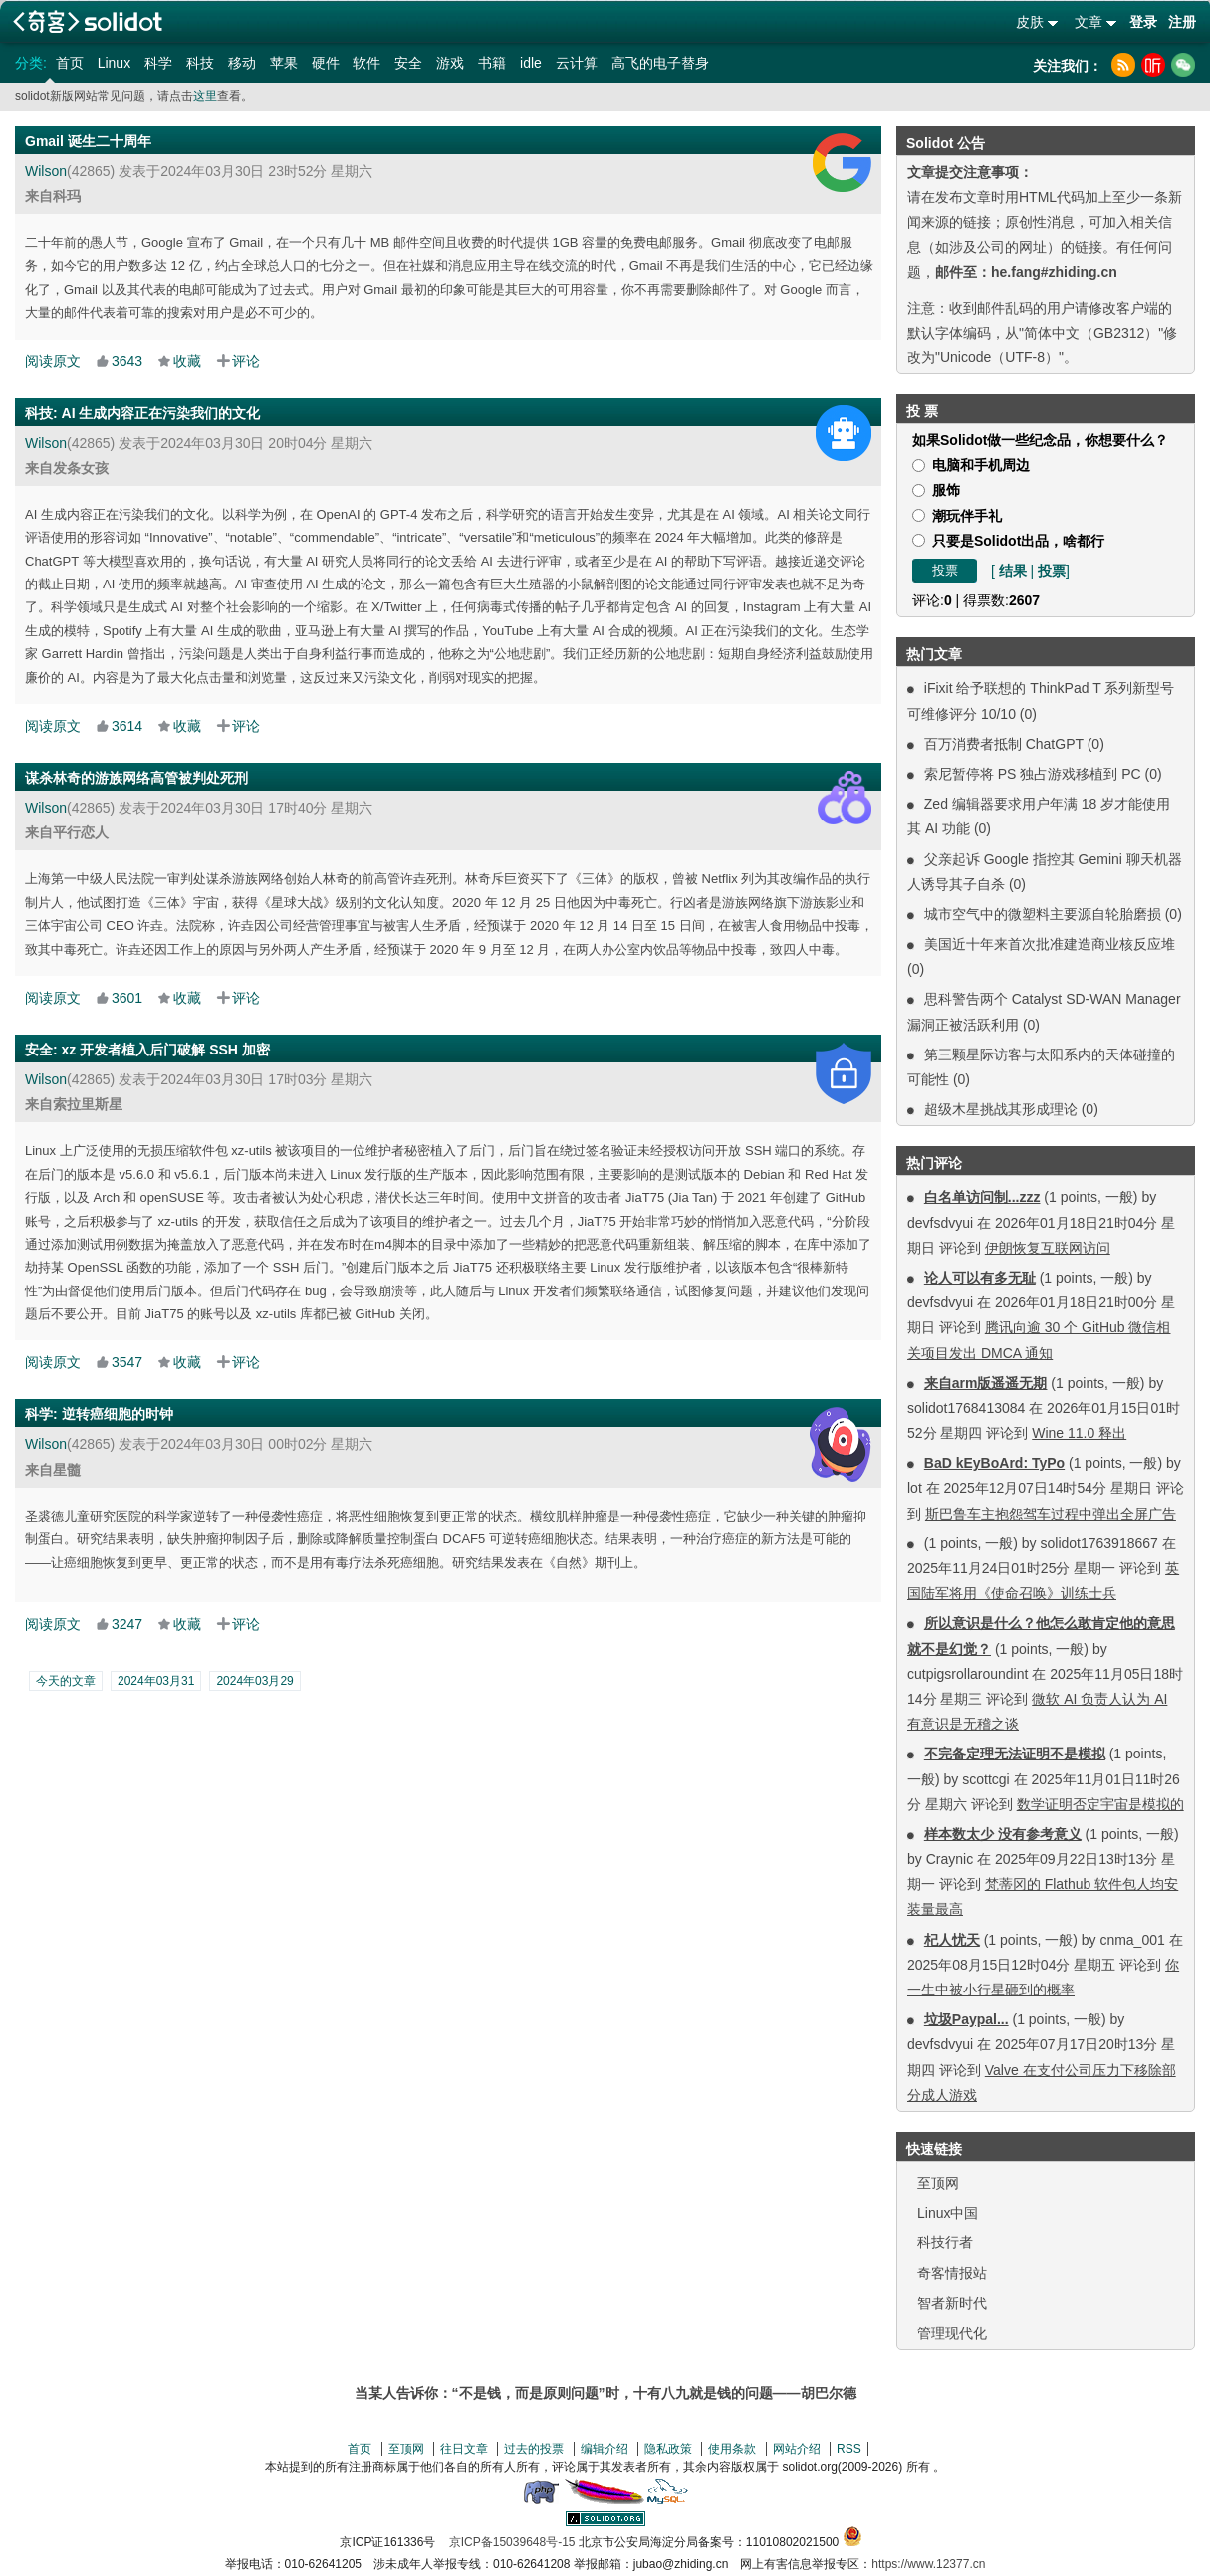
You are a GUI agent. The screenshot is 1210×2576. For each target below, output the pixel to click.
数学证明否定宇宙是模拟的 (1100, 1804)
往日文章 (464, 2449)
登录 (1143, 22)
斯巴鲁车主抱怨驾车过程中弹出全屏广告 (1050, 1514)
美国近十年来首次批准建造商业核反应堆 (1049, 944)
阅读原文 (53, 361)
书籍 (492, 63)
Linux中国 (947, 2213)
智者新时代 (952, 2303)
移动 (242, 63)
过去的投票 (534, 2449)
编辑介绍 (604, 2449)
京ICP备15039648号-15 (512, 2542)
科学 (158, 63)
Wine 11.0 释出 (1079, 1433)
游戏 (450, 63)
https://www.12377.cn (928, 2564)
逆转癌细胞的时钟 (117, 1414)
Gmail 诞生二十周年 (88, 141)
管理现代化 (952, 2333)
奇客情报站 (952, 2273)
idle (531, 63)
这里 (205, 96)
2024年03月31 (156, 1681)
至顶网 (938, 2183)
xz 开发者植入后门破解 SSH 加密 (166, 1049)
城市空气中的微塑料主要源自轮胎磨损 (1042, 914)
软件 (366, 63)
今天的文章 (66, 1681)
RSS (849, 2449)
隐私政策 (668, 2449)
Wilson (46, 171)
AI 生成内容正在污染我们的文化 (161, 413)
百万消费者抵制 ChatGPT (1004, 744)
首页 (70, 63)
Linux (114, 63)
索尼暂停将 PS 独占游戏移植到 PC (1032, 774)
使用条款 (732, 2449)
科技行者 (945, 2242)
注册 (1182, 22)
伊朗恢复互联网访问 (1047, 1248)
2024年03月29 (254, 1681)
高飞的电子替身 (660, 63)
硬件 (326, 63)
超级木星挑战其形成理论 (1001, 1109)
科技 (200, 63)
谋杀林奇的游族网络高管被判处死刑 (136, 778)
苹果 (284, 63)
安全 (408, 63)
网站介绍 (797, 2449)
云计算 (577, 63)
